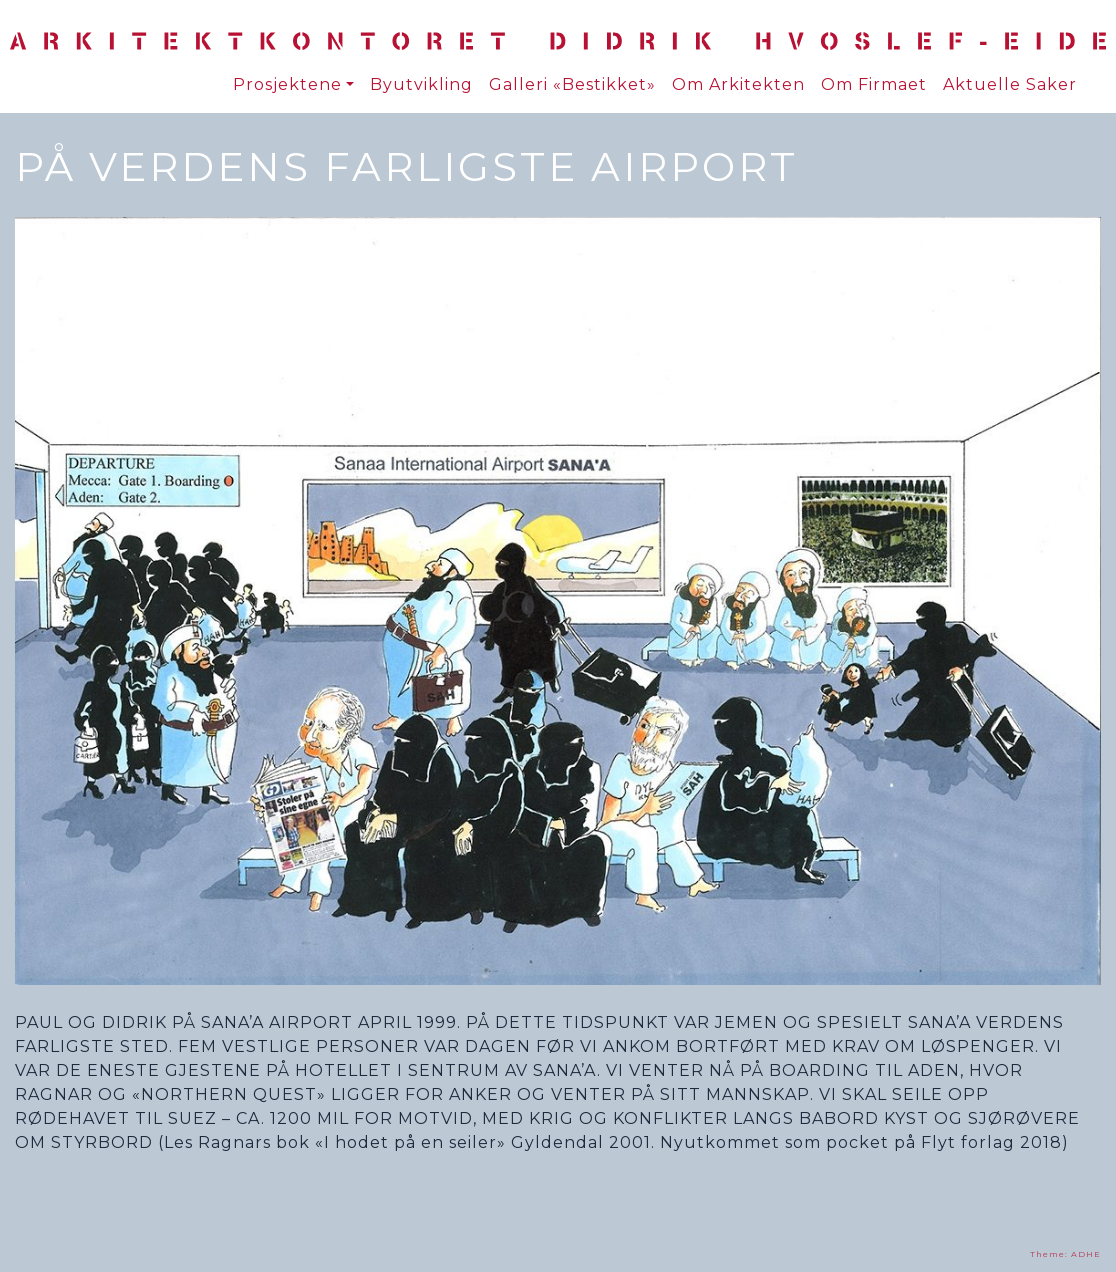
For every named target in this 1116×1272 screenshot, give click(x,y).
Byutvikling (421, 84)
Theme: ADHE (1065, 1254)
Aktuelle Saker (1010, 84)
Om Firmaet (874, 84)
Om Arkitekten (738, 84)
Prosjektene (287, 84)
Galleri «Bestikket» (572, 84)
